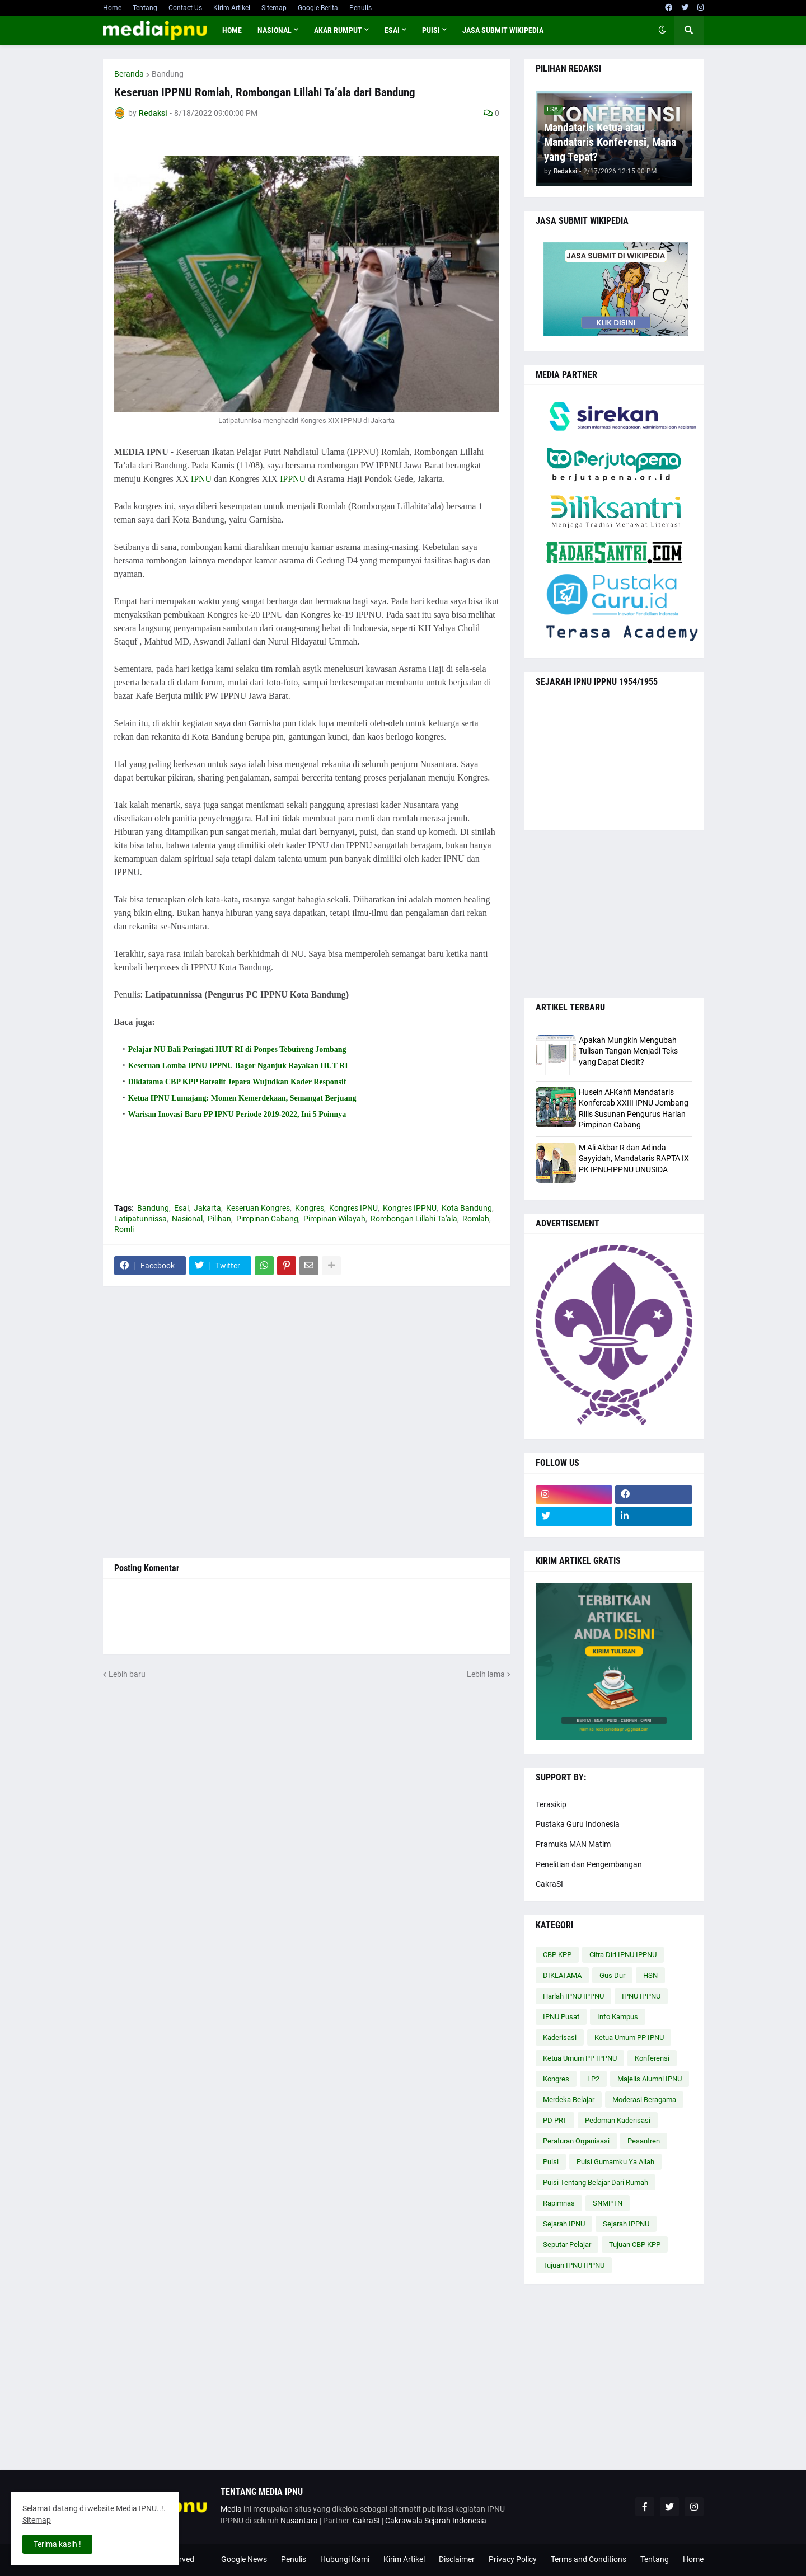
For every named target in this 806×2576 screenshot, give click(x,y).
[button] (662, 30)
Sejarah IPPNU (626, 2224)
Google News (244, 2559)
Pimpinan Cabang (267, 1219)
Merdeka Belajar (568, 2099)
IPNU (201, 478)
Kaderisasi (560, 2037)
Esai (181, 1208)
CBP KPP (557, 1954)
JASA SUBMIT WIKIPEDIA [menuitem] (502, 30)
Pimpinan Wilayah (334, 1219)
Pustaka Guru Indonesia (578, 1824)
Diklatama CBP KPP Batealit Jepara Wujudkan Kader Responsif (237, 1082)
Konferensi (652, 2058)
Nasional (187, 1219)
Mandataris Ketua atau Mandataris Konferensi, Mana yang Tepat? (610, 142)
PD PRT (555, 2120)
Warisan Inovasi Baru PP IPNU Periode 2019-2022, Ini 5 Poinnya (237, 1114)
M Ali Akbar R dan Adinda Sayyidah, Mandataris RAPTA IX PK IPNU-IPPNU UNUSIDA (634, 1158)
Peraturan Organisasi (576, 2141)
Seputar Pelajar (567, 2244)
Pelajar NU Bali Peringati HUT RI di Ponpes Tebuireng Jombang (237, 1049)
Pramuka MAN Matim (573, 1844)
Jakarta (207, 1208)
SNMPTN (607, 2203)
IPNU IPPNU (641, 1996)
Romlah (475, 1219)
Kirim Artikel (231, 8)
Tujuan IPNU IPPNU (573, 2265)
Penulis (360, 8)
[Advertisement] (306, 1422)
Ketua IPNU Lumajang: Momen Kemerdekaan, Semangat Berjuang (242, 1098)
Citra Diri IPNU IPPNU (623, 1954)
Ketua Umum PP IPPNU (580, 2058)
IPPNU (293, 478)
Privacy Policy (513, 2559)
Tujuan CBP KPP (634, 2244)
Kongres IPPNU (410, 1208)
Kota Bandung (467, 1208)
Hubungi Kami (344, 2559)
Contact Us (185, 8)
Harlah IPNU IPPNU (573, 1996)
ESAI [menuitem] (392, 30)
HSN (650, 1975)
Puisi (551, 2161)
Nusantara (299, 2520)
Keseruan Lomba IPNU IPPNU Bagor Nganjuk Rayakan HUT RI (238, 1065)
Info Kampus (617, 2017)
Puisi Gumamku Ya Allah (615, 2161)
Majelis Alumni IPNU (649, 2079)
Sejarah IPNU (564, 2224)
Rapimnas (559, 2203)
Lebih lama (486, 1674)
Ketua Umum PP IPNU (629, 2037)
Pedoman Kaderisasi (617, 2120)
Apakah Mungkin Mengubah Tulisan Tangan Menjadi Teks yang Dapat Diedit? (628, 1051)
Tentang (145, 8)
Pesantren (643, 2141)
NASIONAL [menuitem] (274, 30)
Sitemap (274, 8)
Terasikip (551, 1804)
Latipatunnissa (140, 1219)
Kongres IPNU (353, 1208)
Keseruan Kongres (258, 1208)
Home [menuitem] (232, 30)
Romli (124, 1229)
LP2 (593, 2079)
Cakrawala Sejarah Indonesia (435, 2520)
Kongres (309, 1208)
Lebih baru (127, 1674)
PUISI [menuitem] (431, 30)
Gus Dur (612, 1975)
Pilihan (219, 1219)
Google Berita (318, 8)
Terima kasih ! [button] (57, 2544)
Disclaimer (457, 2559)
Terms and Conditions (588, 2559)
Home (112, 8)
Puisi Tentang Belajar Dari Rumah (595, 2182)
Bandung (168, 74)
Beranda (129, 74)
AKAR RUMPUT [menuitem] (338, 30)
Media (231, 2508)
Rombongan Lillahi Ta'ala (414, 1219)
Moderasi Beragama (644, 2099)
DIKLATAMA (562, 1975)
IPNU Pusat (561, 2017)
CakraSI (549, 1883)
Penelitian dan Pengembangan (589, 1864)
